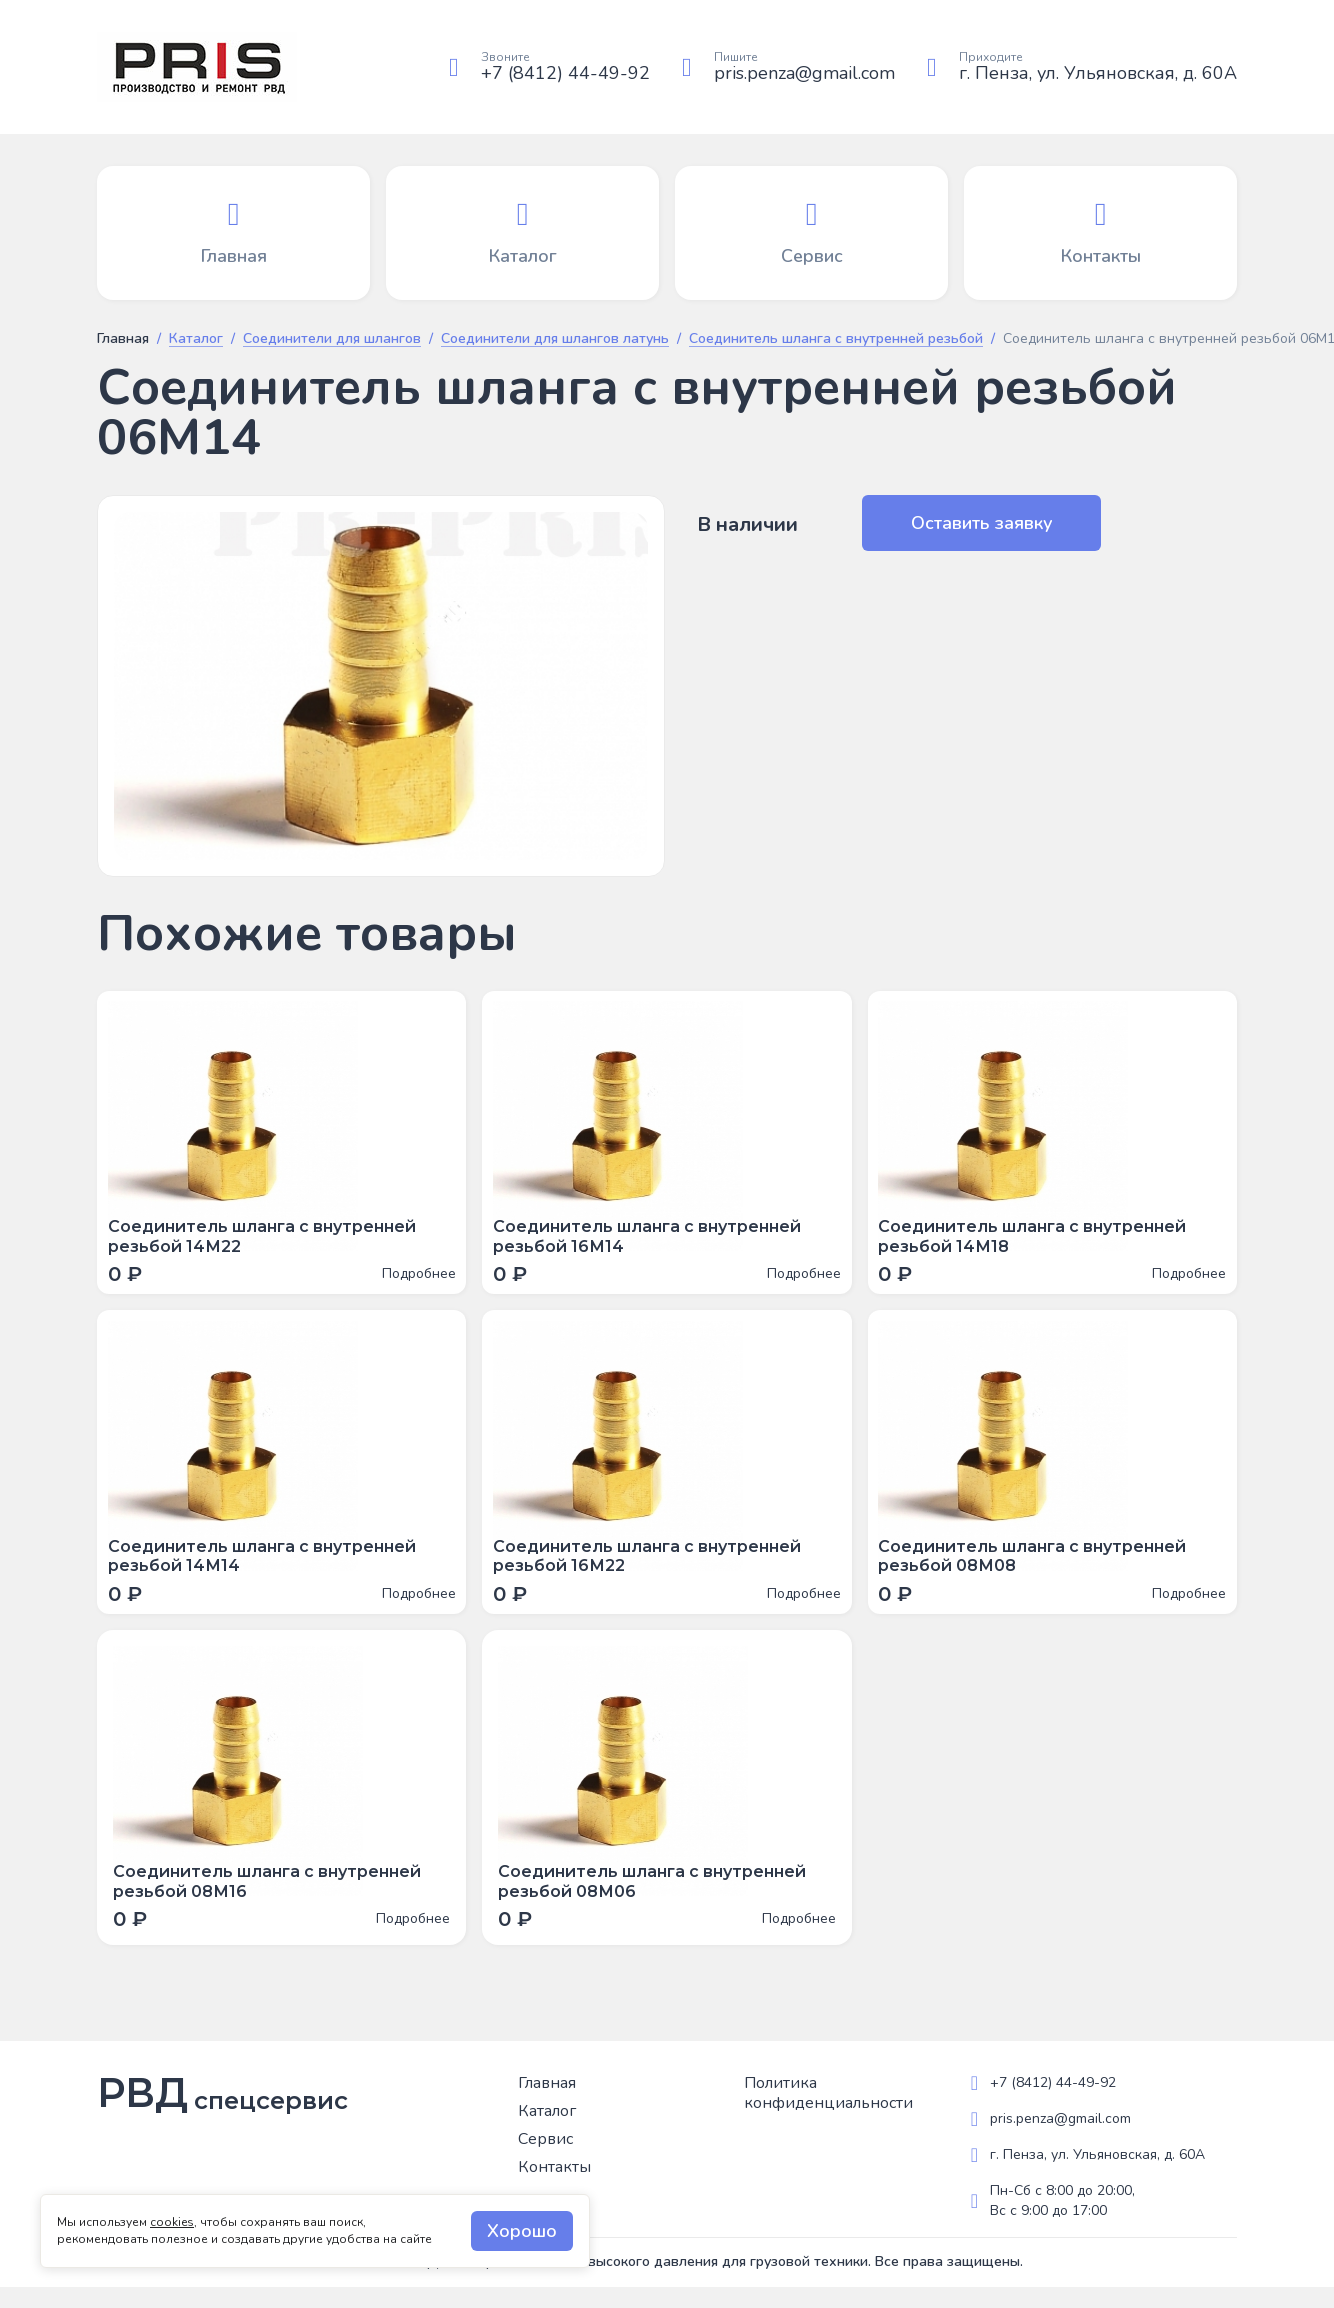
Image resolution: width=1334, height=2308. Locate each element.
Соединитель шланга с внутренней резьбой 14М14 (267, 1572)
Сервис (545, 2160)
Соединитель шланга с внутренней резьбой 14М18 (1038, 1242)
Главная (123, 339)
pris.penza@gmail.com (804, 73)
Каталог (196, 339)
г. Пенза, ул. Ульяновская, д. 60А (1098, 73)
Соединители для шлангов (332, 339)
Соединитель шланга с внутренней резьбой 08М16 (267, 1902)
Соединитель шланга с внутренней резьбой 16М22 (652, 1572)
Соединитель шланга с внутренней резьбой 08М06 (652, 1902)
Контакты (554, 2188)
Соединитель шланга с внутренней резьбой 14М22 (267, 1242)
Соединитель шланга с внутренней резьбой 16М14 (652, 1242)
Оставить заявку (965, 523)
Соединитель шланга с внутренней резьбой (836, 339)
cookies (172, 2222)
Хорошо (522, 2231)
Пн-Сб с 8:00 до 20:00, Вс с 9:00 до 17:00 (1062, 2221)
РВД (222, 2114)
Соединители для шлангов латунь (555, 339)
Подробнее (413, 1279)
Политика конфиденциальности (828, 2114)
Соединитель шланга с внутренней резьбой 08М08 (1038, 1572)
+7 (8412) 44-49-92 (565, 73)
